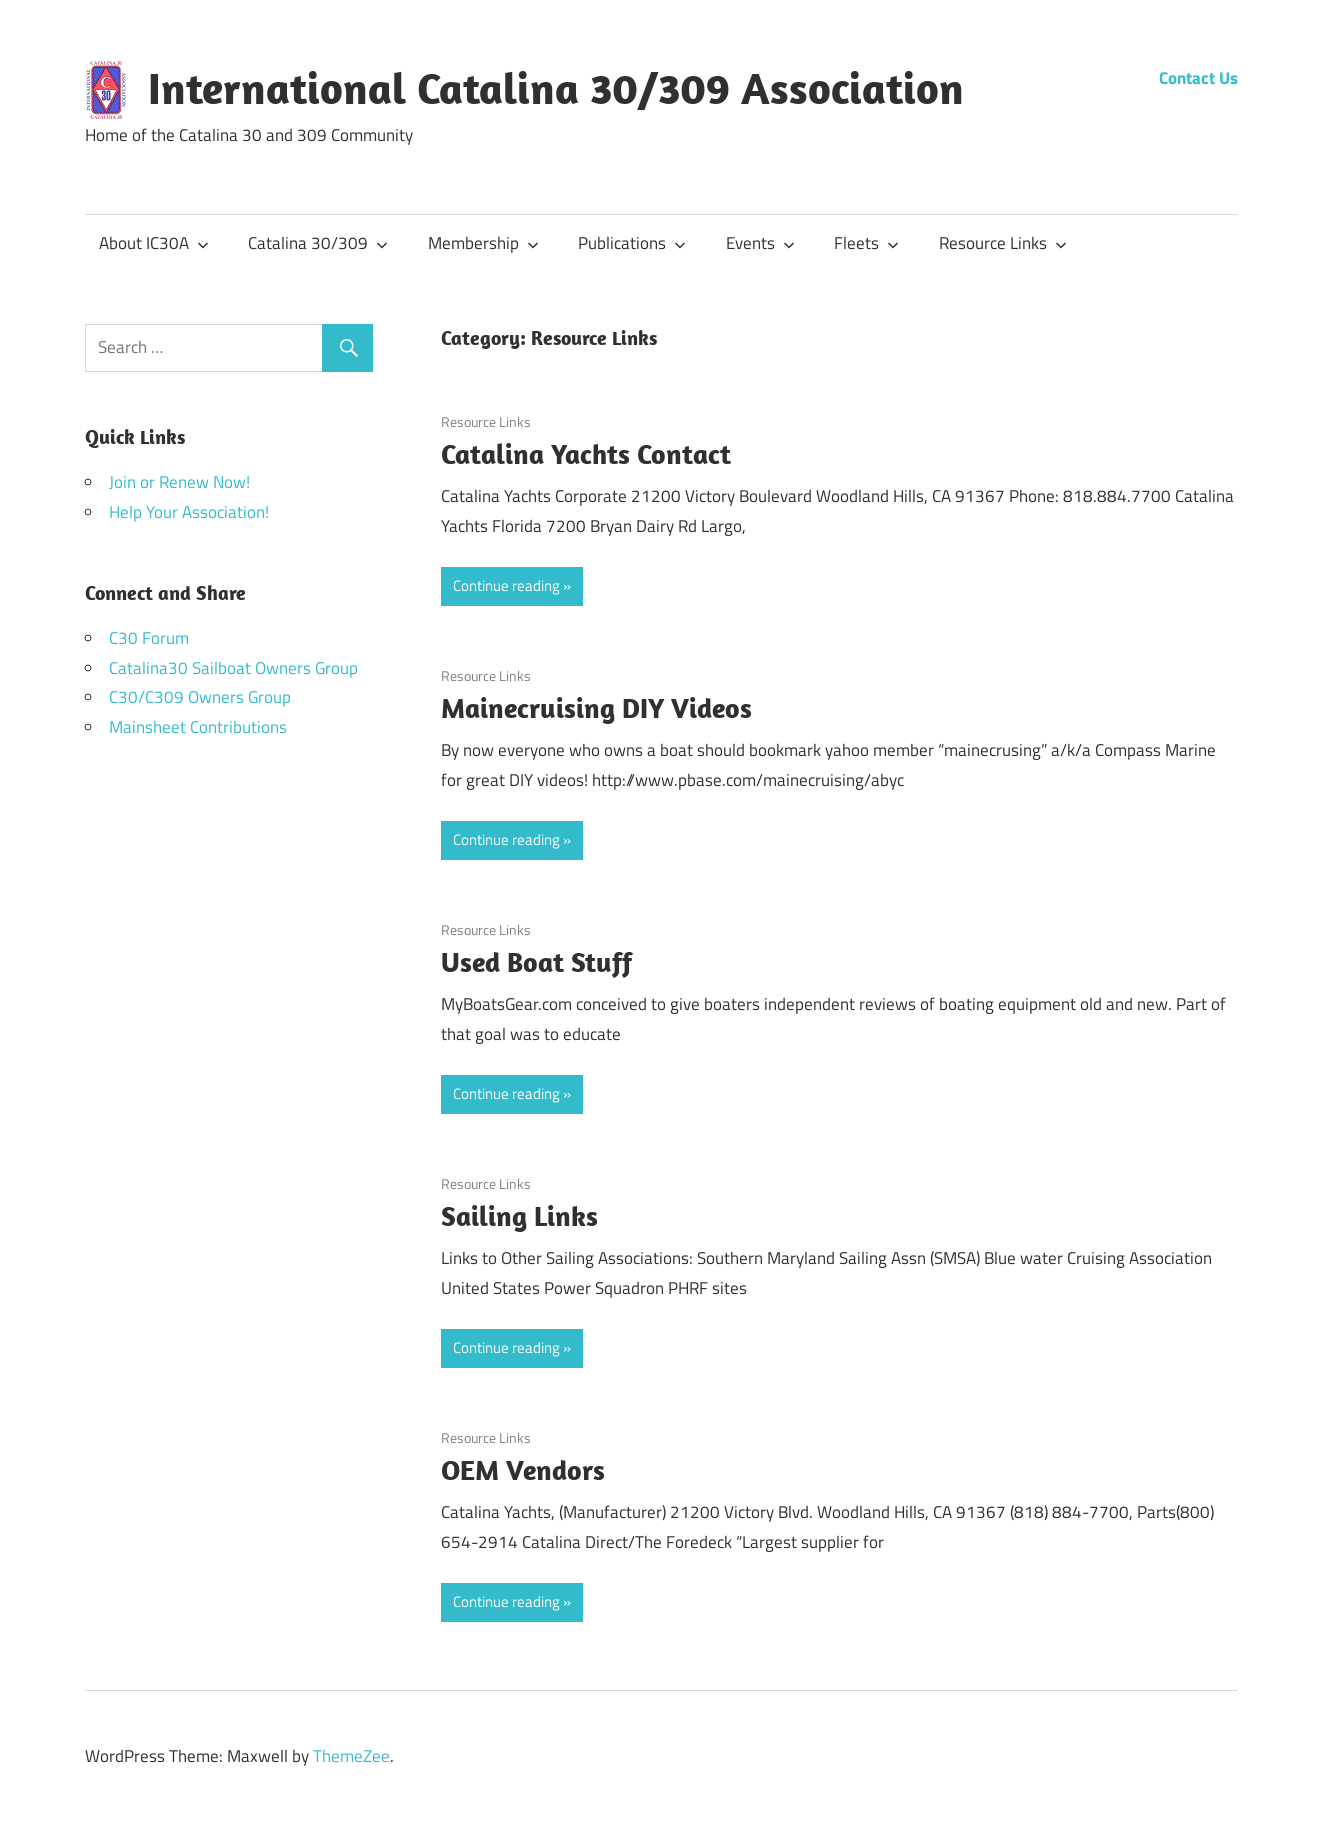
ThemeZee (351, 1756)
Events (760, 243)
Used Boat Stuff (536, 961)
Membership (483, 243)
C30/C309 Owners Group (200, 697)
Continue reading (506, 585)
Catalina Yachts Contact (586, 453)
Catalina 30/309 (318, 243)
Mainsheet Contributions (198, 727)
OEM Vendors (523, 1469)
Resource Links (1003, 243)
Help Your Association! (189, 512)
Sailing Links (519, 1215)
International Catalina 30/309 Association (556, 88)
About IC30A (154, 243)
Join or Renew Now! (179, 482)
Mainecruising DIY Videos (596, 707)
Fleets (866, 243)
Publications (632, 243)
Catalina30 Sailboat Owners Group (233, 668)
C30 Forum (149, 638)
